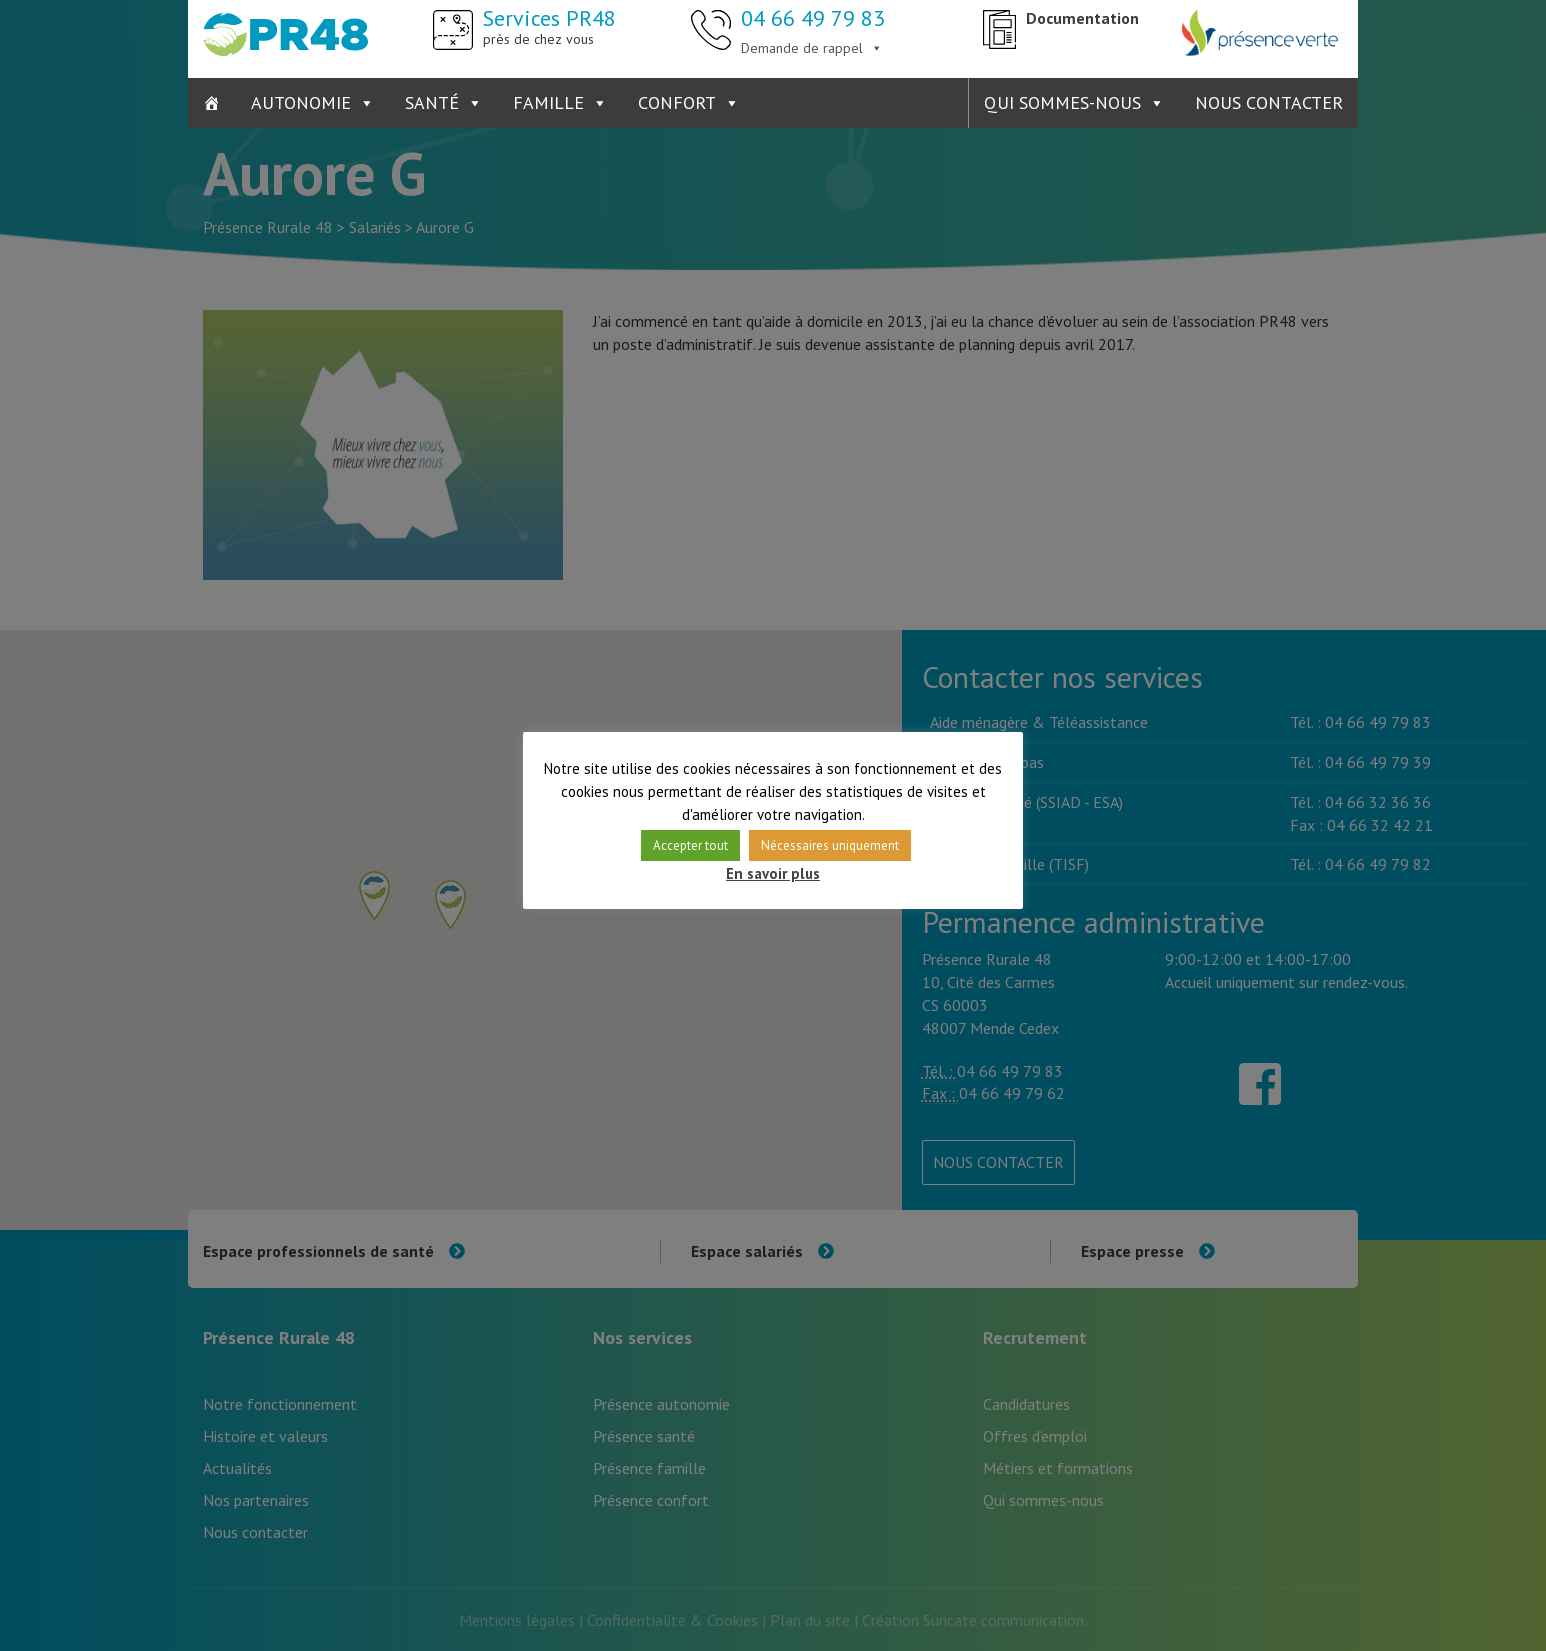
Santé (432, 102)
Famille (548, 102)
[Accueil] (212, 103)
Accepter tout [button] (690, 845)
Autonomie (301, 102)
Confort (677, 102)
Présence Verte (1260, 35)
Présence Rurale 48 (285, 35)
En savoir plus (773, 873)
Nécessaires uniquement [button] (830, 845)
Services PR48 (549, 26)
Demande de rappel (802, 48)
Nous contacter (1269, 102)
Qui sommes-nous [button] (1062, 102)
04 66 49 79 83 (813, 18)
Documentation (1082, 18)
